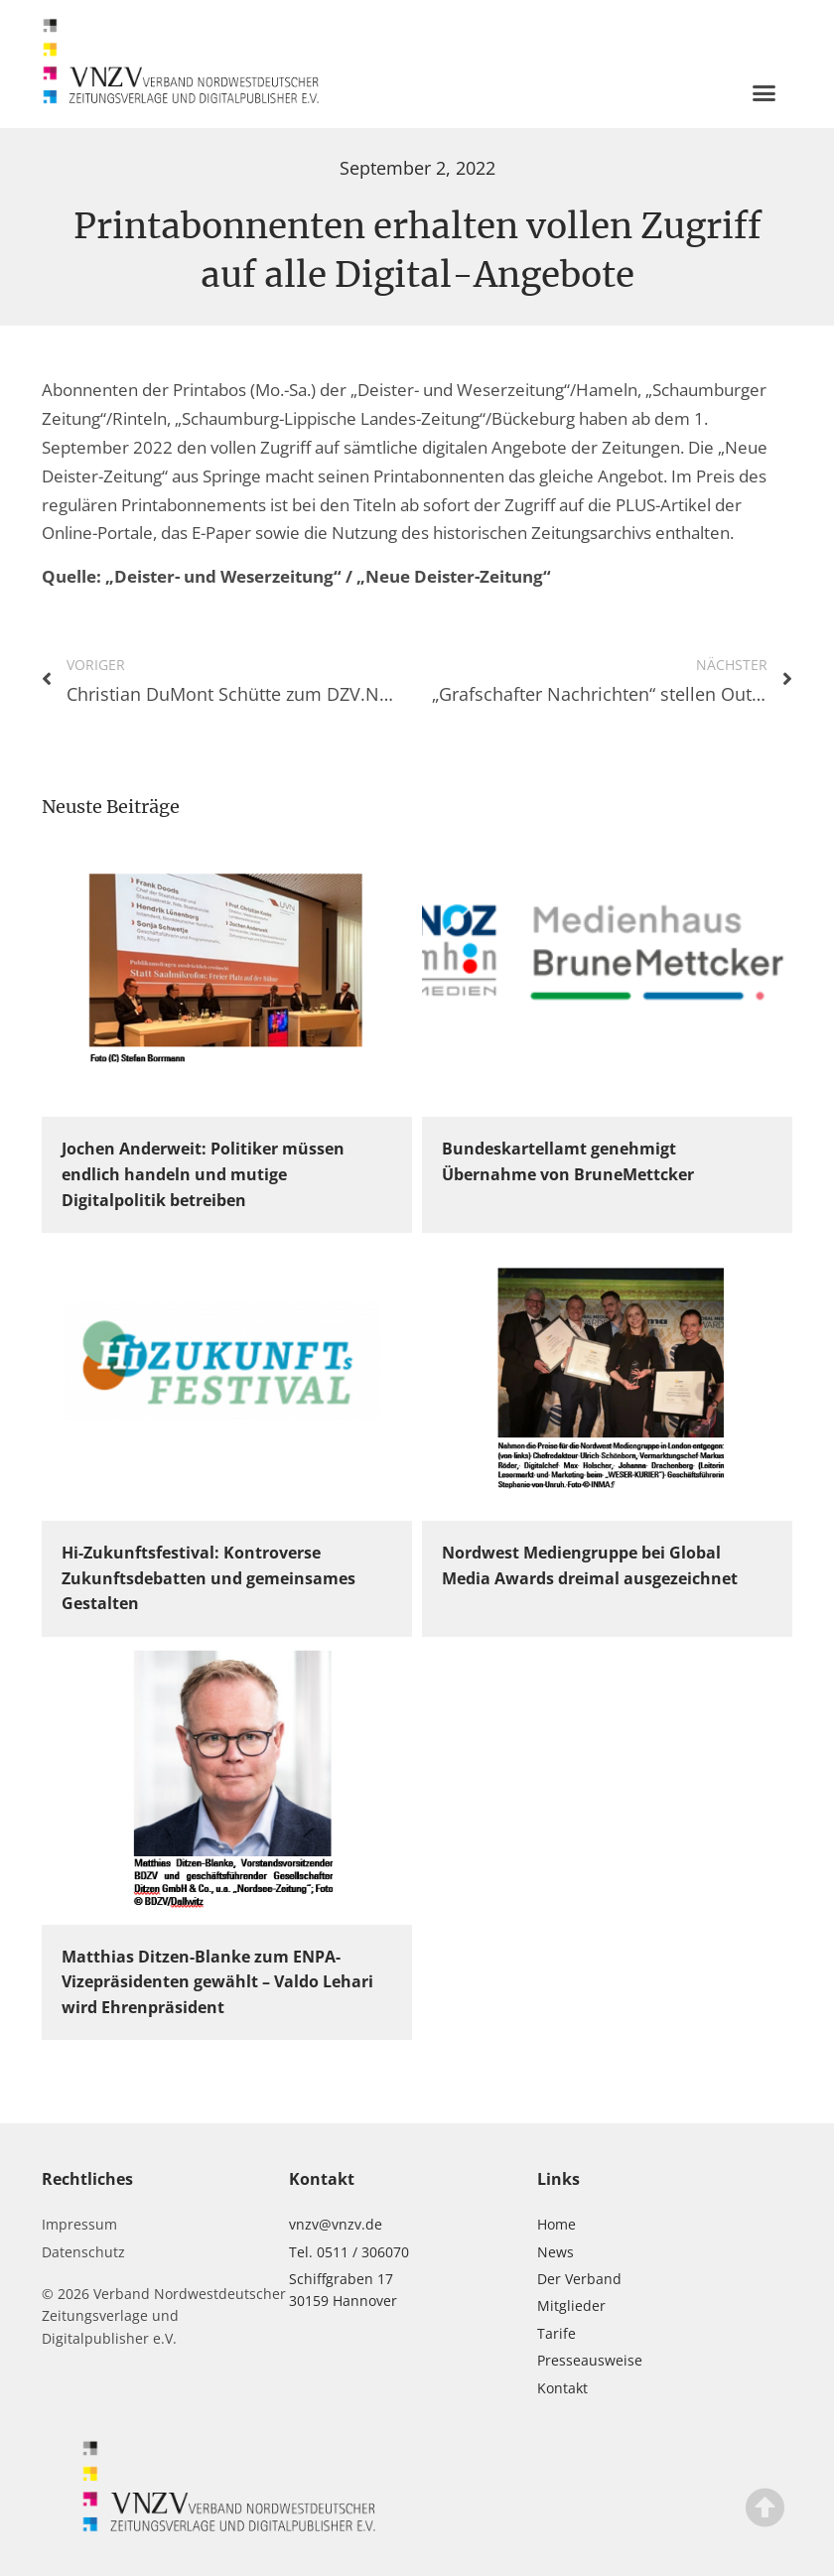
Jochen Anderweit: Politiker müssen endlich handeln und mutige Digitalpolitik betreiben (203, 1174)
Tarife (556, 2333)
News (555, 2251)
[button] (764, 92)
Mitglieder (571, 2305)
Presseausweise (589, 2360)
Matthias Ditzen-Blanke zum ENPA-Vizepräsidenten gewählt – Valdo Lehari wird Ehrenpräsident (217, 1982)
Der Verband (579, 2278)
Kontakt (562, 2387)
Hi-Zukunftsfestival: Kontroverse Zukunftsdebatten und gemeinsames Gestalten (208, 1578)
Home (556, 2224)
